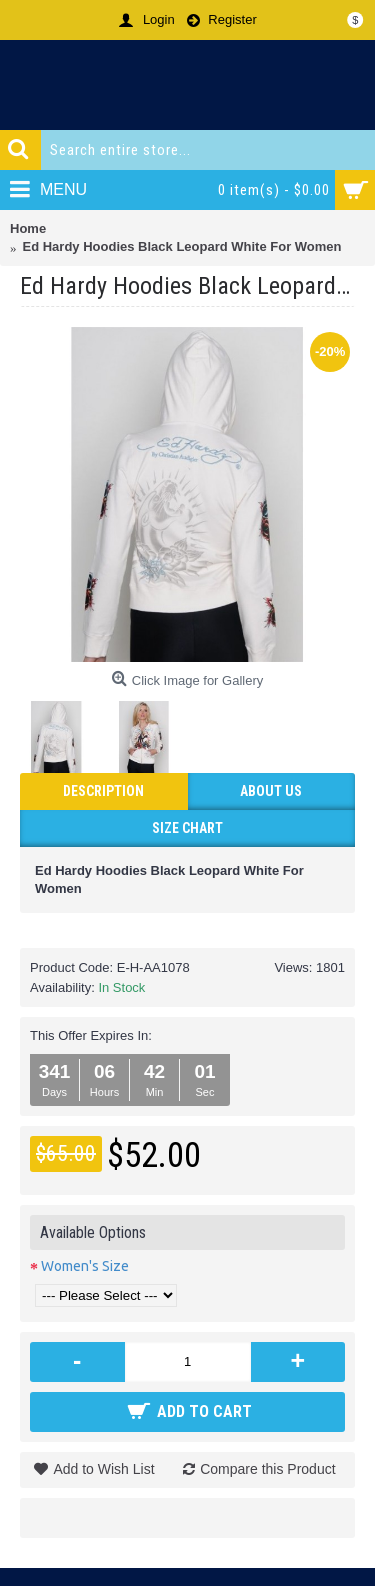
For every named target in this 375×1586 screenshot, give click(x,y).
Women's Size (85, 1266)
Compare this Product (267, 1469)
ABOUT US (271, 791)
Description (103, 791)
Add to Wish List (103, 1469)
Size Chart (187, 828)
